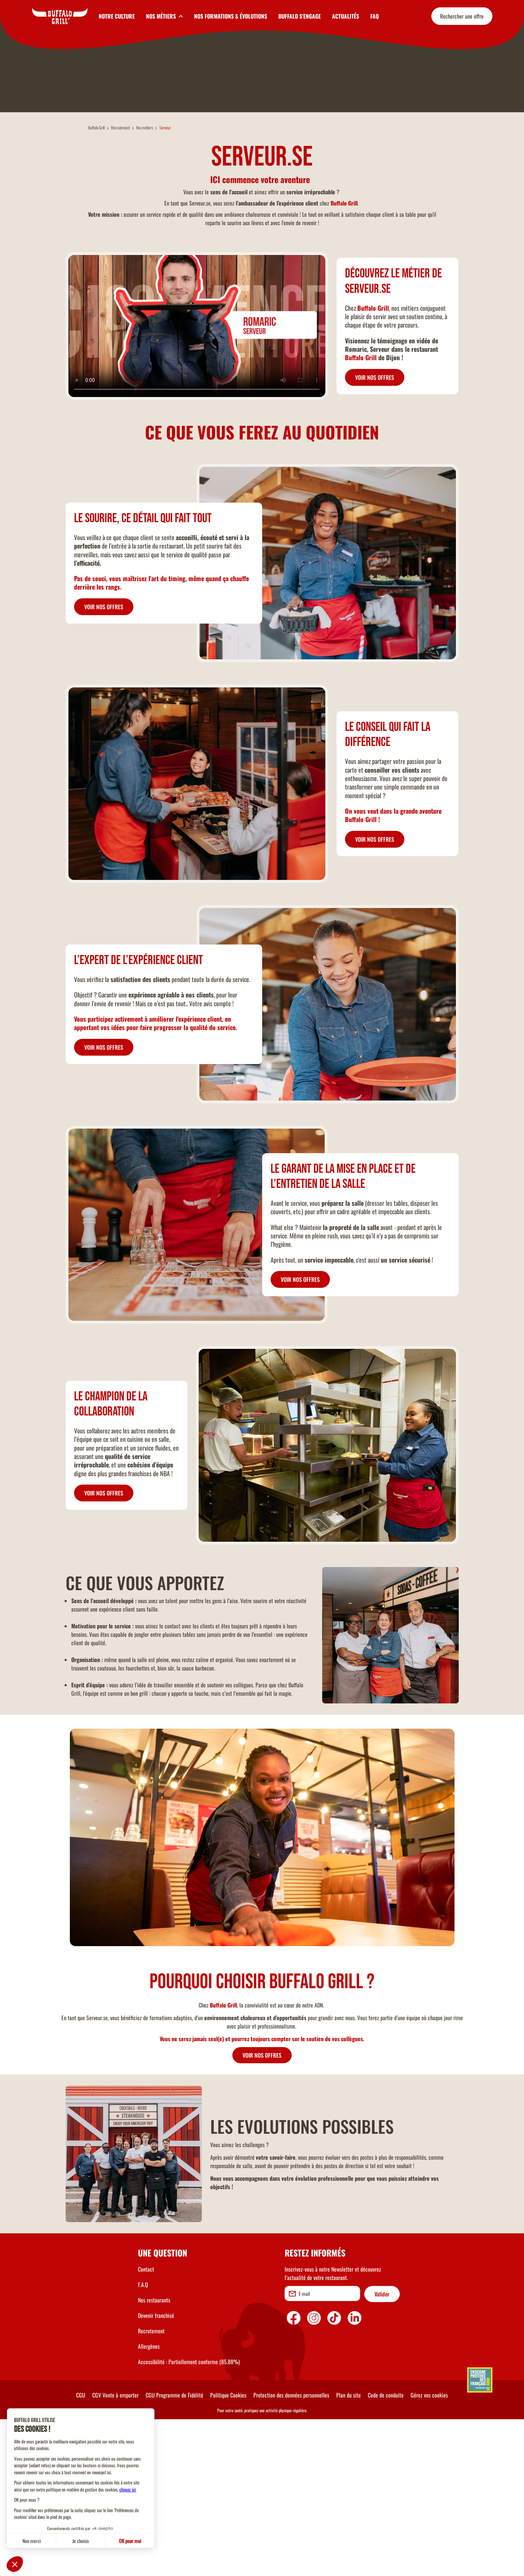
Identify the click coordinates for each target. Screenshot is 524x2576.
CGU (80, 2551)
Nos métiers (144, 284)
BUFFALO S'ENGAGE (299, 16)
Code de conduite (386, 2551)
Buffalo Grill (96, 284)
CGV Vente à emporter (115, 2551)
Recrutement (120, 284)
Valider (382, 2450)
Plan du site (348, 2551)
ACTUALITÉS (345, 16)
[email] (322, 2450)
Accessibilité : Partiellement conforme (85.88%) (189, 2518)
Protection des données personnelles (291, 2551)
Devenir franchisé (156, 2472)
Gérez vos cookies (429, 2551)
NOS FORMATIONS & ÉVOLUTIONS (230, 16)
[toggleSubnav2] (164, 16)
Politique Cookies (228, 2551)
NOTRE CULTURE (117, 16)
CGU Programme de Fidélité (174, 2551)
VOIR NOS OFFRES (374, 534)
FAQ (374, 16)
